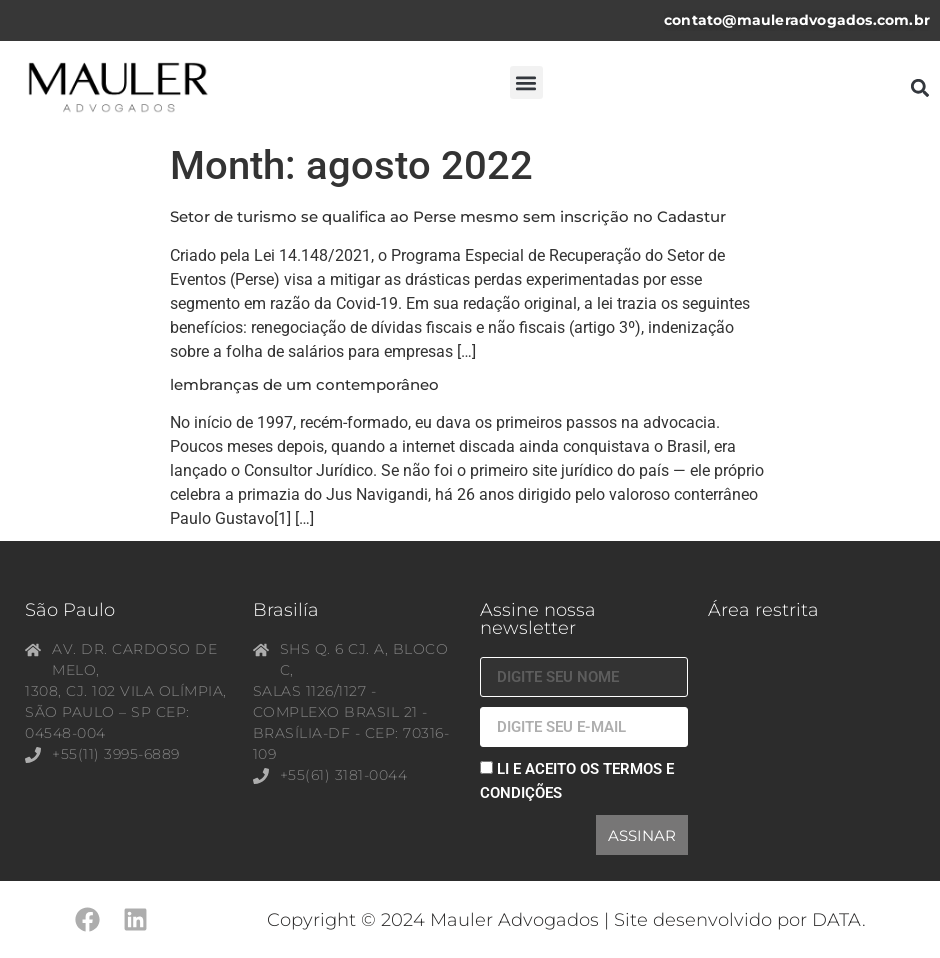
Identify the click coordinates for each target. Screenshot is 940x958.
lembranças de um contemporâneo (304, 384)
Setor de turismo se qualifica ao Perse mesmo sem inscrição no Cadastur (448, 216)
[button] (526, 82)
